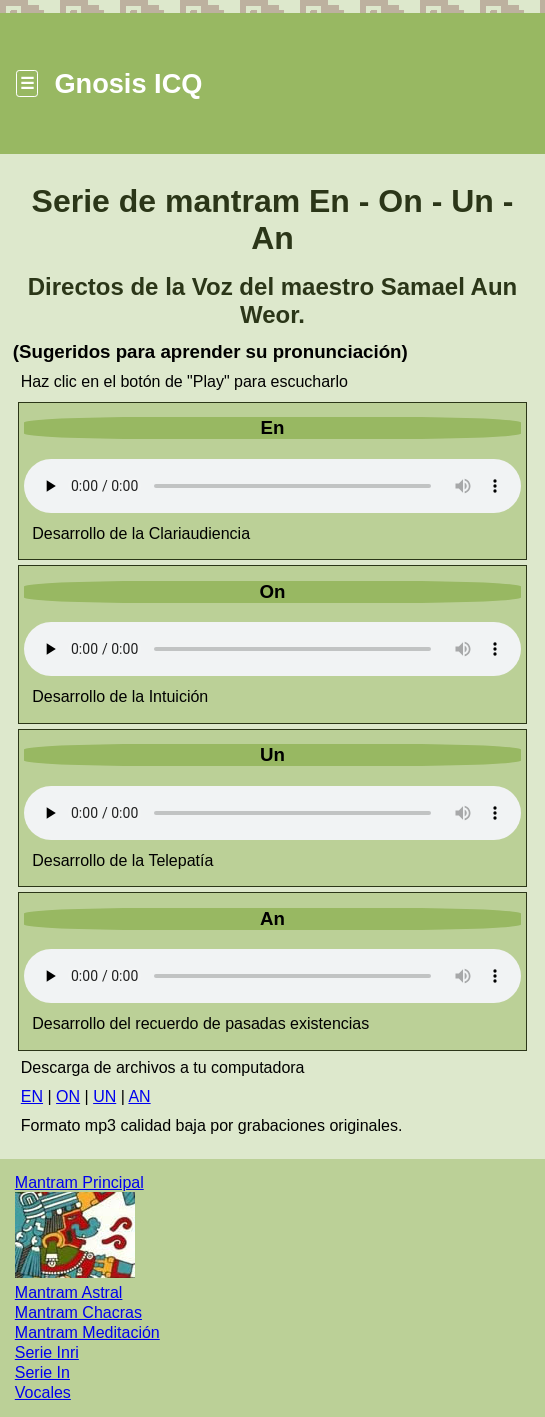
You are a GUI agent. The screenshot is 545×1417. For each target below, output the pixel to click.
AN (139, 1096)
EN (32, 1096)
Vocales (43, 1392)
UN (104, 1096)
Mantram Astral (69, 1292)
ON (68, 1096)
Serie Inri (47, 1352)
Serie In (42, 1372)
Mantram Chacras (78, 1312)
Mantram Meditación (87, 1332)
